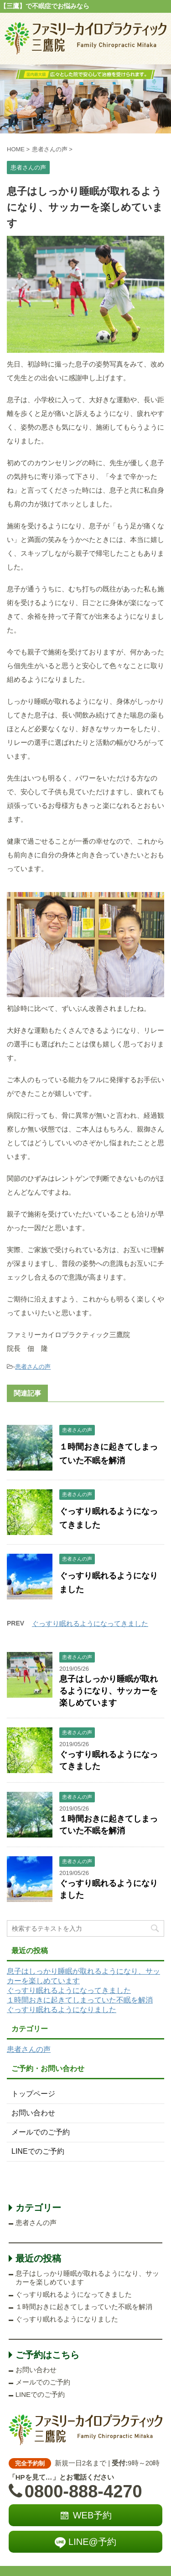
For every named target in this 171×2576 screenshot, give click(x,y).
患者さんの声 (33, 1366)
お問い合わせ (33, 2113)
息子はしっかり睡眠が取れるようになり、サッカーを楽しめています (108, 1690)
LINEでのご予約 (37, 2151)
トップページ (33, 2094)
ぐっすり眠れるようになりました (61, 2009)
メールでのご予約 (40, 2132)
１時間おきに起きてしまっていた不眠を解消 (80, 2000)
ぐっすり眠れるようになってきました (90, 1623)
